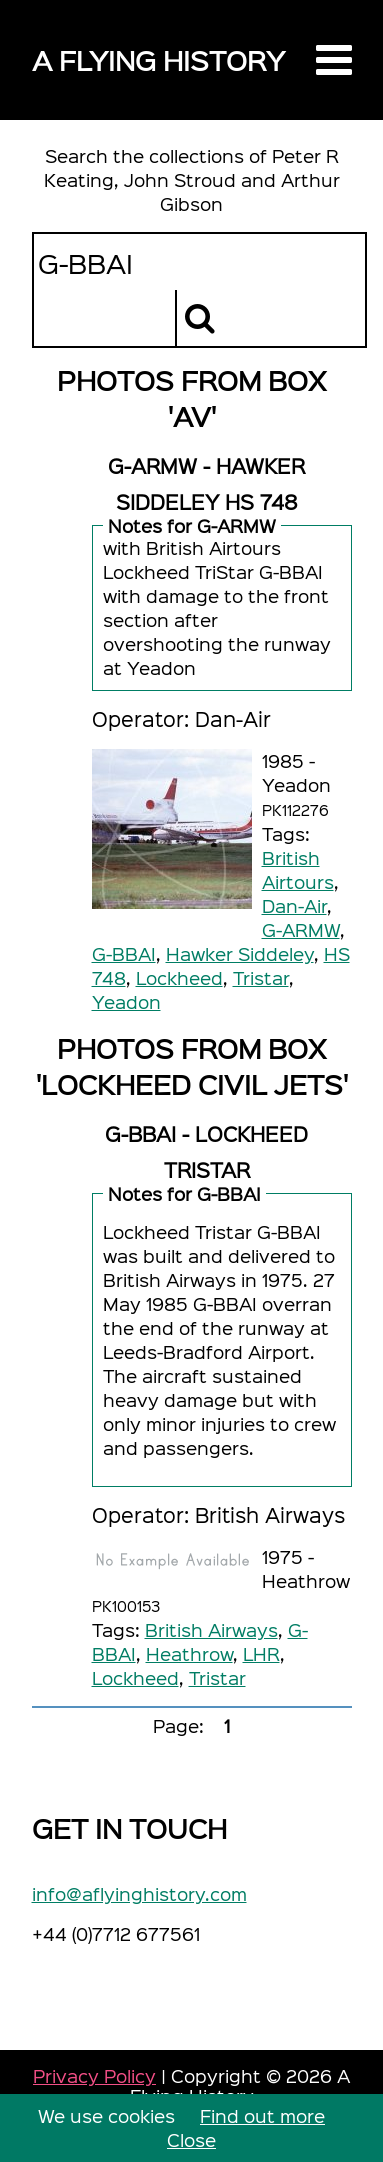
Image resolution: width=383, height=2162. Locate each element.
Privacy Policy (94, 2075)
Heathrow (189, 1653)
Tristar (261, 977)
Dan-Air (294, 905)
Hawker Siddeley (240, 953)
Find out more (262, 2115)
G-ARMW (301, 929)
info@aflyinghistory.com (139, 1893)
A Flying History (158, 59)
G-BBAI (124, 953)
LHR (261, 1653)
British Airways (211, 1629)
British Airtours (298, 869)
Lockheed (179, 977)
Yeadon (126, 1001)
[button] (334, 60)
